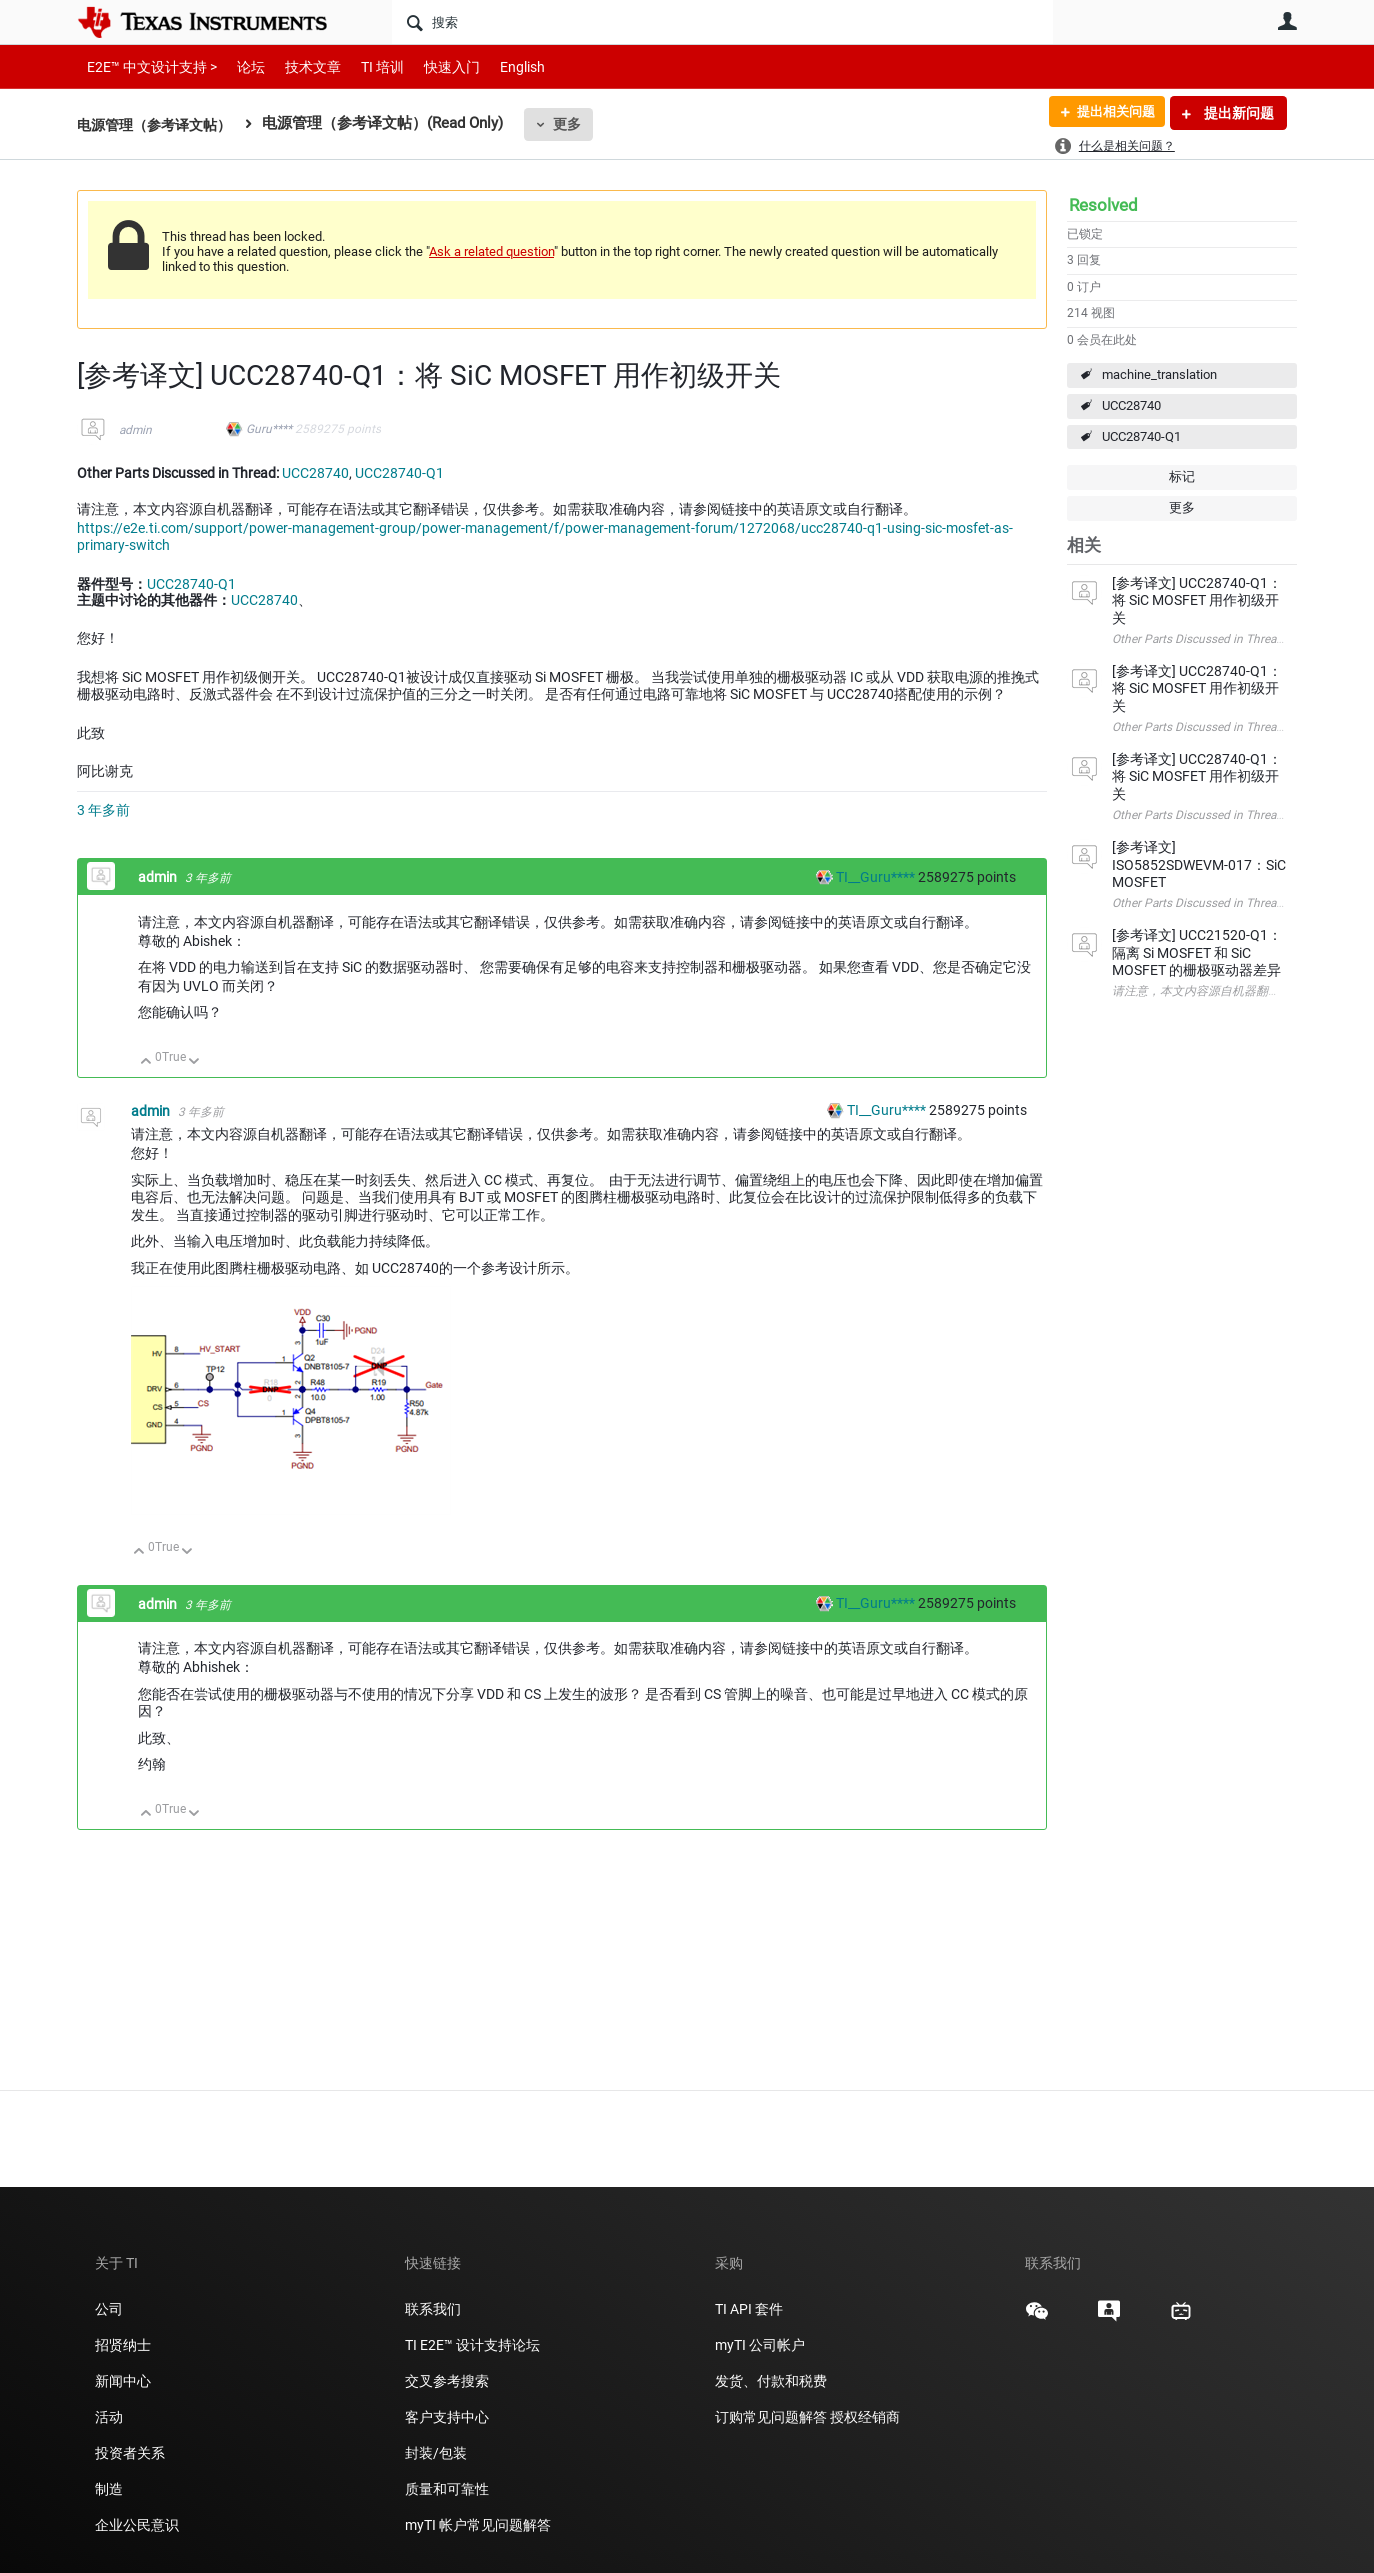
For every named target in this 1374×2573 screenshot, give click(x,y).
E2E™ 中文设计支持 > (147, 66)
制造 (109, 2489)
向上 (146, 1062)
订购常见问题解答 (771, 2417)
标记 (1182, 476)
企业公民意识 (137, 2525)
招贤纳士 (123, 2345)
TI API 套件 (749, 2309)
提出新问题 (1237, 113)
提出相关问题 (1110, 113)
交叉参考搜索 (447, 2381)
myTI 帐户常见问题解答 (478, 2525)
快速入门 (432, 66)
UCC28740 (1131, 405)
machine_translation (1159, 374)
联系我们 (433, 2309)
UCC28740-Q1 (1141, 436)
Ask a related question (491, 251)
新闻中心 (123, 2381)
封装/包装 (436, 2453)
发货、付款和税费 (771, 2381)
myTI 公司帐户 (760, 2345)
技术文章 (299, 66)
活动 (109, 2417)
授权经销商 (865, 2417)
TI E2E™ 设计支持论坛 (472, 2345)
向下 (194, 1062)
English (498, 66)
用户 (1287, 21)
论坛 (240, 66)
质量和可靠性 (448, 2489)
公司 (109, 2309)
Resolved (1103, 205)
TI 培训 (365, 66)
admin (135, 430)
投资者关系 (130, 2453)
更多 (578, 124)
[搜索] (722, 22)
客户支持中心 (447, 2417)
